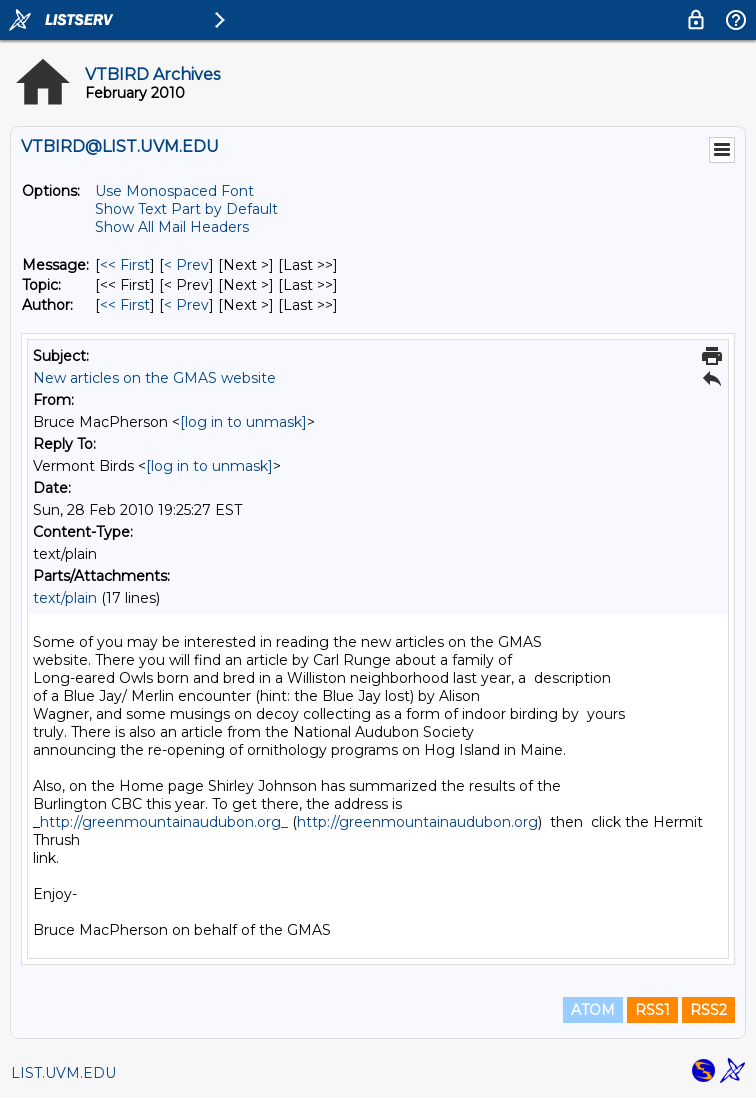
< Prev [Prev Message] (186, 265)
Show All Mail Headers (172, 227)
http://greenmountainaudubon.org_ (164, 822)
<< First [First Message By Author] (125, 305)
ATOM (593, 1010)
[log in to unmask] (243, 422)
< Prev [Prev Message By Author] (186, 305)
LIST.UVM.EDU (63, 1073)
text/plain (65, 598)
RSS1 (652, 1010)
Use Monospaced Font (174, 191)
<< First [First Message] (125, 265)
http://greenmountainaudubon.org (417, 822)
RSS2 (708, 1010)
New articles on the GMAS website (154, 378)
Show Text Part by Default (186, 209)
